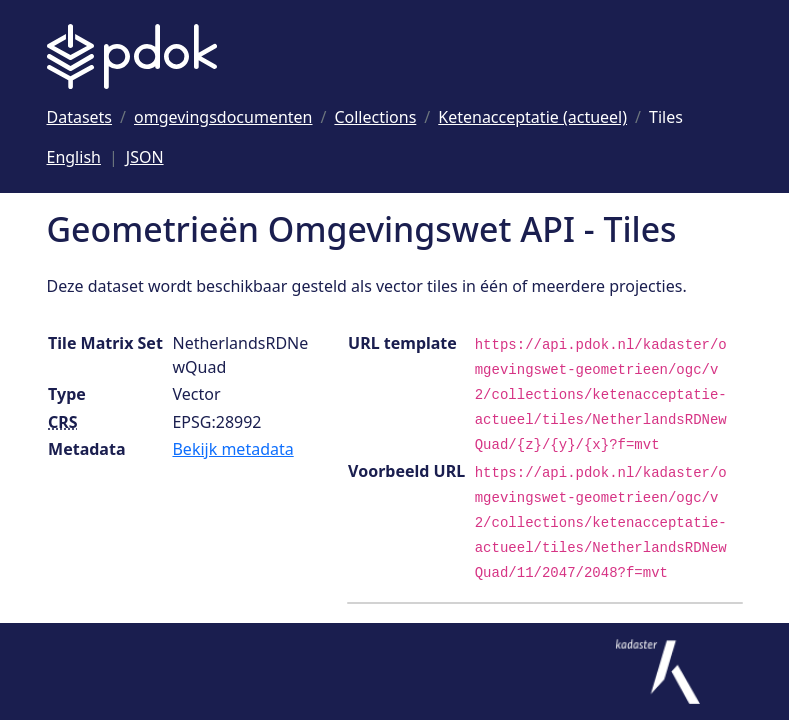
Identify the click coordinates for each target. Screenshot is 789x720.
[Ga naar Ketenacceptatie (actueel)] (532, 117)
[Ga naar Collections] (375, 117)
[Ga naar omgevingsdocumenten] (223, 117)
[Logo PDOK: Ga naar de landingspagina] (132, 56)
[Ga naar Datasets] (80, 117)
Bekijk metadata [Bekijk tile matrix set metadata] (232, 449)
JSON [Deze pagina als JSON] (145, 157)
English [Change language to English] (74, 157)
